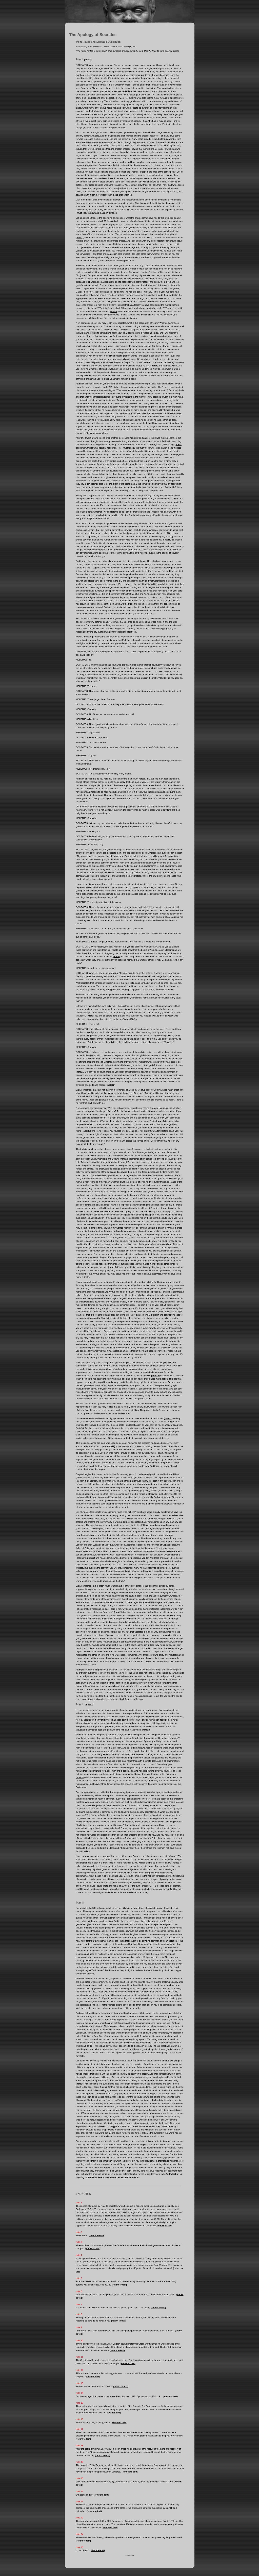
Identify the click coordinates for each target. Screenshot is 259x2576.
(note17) (168, 1418)
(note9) (116, 956)
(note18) (80, 1428)
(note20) (90, 1558)
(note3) (83, 275)
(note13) (160, 1121)
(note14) (124, 1159)
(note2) (79, 237)
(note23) (146, 1729)
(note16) (155, 1375)
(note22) (90, 1704)
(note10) (128, 1019)
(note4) (113, 311)
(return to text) (164, 2225)
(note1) (87, 59)
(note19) (111, 1446)
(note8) (142, 678)
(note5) (154, 365)
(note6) (154, 406)
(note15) (112, 1267)
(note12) (111, 1085)
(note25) (80, 2083)
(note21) (118, 1612)
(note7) (178, 444)
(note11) (80, 1072)
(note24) (80, 1777)
